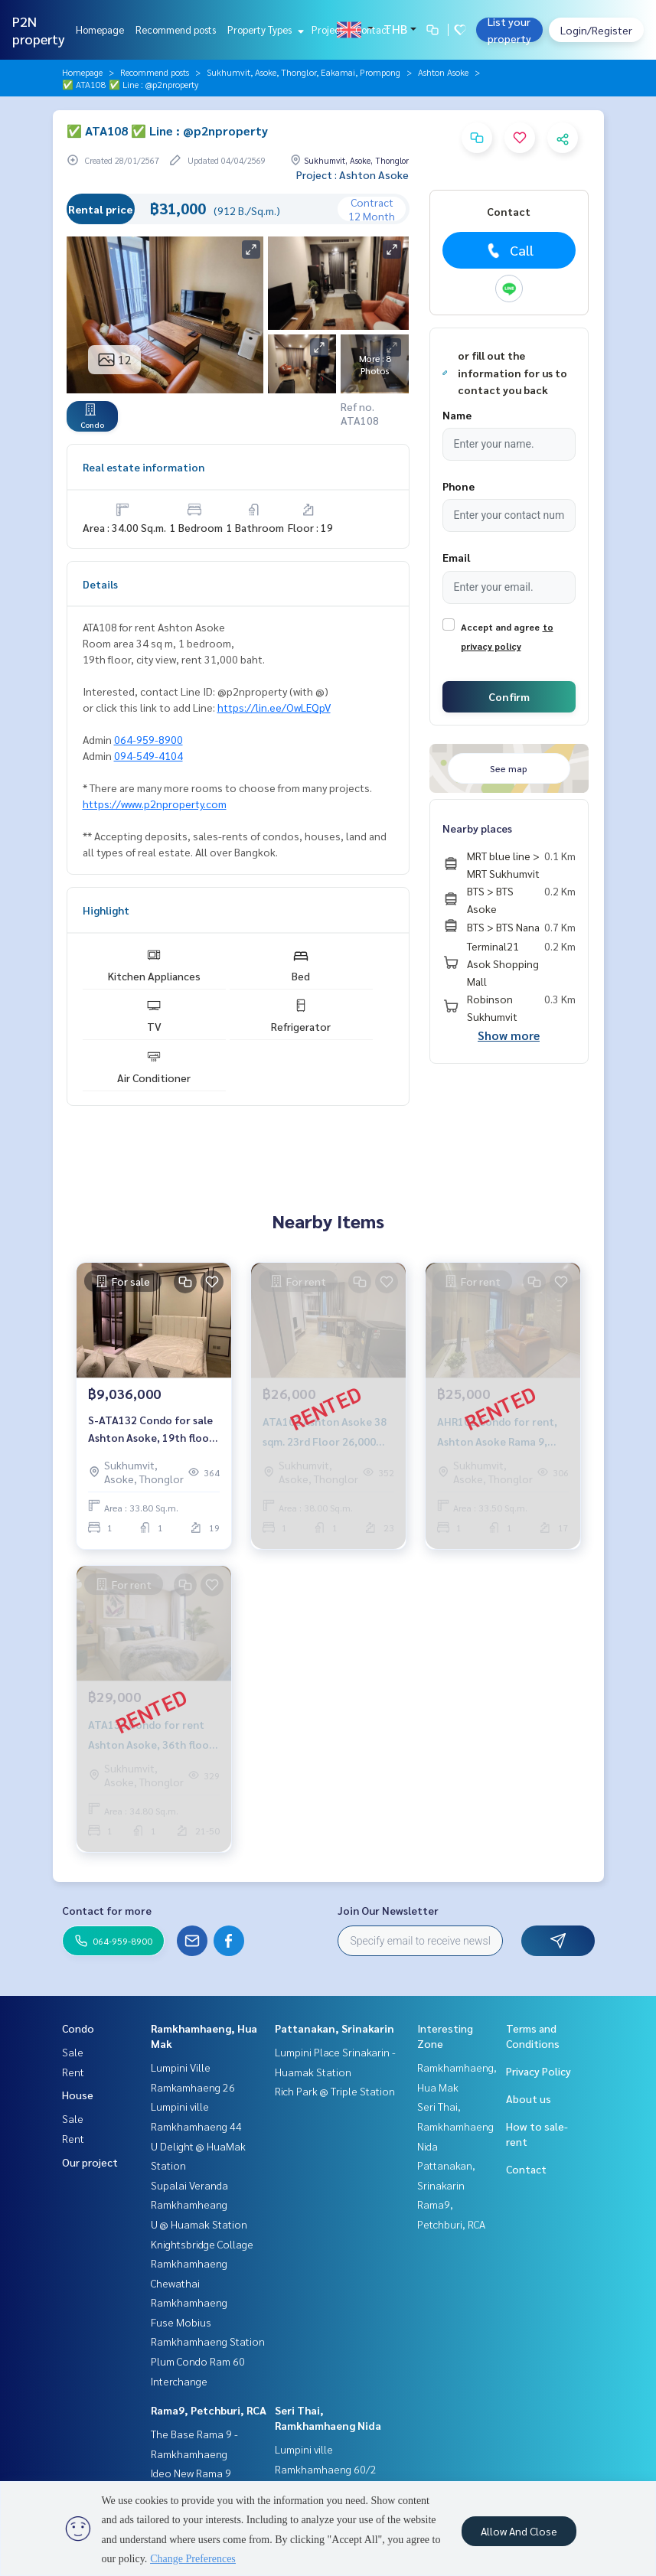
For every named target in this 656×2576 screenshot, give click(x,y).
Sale (72, 2052)
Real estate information (143, 467)
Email (456, 557)
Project (328, 29)
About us (528, 2098)
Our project (90, 2162)
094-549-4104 (148, 755)
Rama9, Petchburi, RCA (208, 2410)
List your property (509, 30)
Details (100, 584)
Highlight (106, 910)
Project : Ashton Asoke (352, 174)
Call (509, 250)
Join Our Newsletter (388, 1910)
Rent (73, 2072)
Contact (372, 29)
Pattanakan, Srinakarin (334, 2028)
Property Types (263, 29)
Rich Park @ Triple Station (335, 2091)
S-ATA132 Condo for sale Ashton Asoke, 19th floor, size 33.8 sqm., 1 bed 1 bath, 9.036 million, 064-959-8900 (152, 1429)
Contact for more (107, 1910)
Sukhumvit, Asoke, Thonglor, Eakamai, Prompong (303, 72)
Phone (458, 486)
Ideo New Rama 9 (191, 2473)
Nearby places (477, 828)
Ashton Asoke (443, 72)
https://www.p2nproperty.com (155, 803)
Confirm (509, 696)
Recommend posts (175, 29)
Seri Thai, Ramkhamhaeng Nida (455, 2125)
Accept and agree (500, 627)
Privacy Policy (538, 2071)
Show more (509, 1035)
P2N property (38, 29)
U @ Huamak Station (199, 2224)
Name (457, 415)
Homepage (100, 29)
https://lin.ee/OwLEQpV (274, 707)
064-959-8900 (148, 739)
